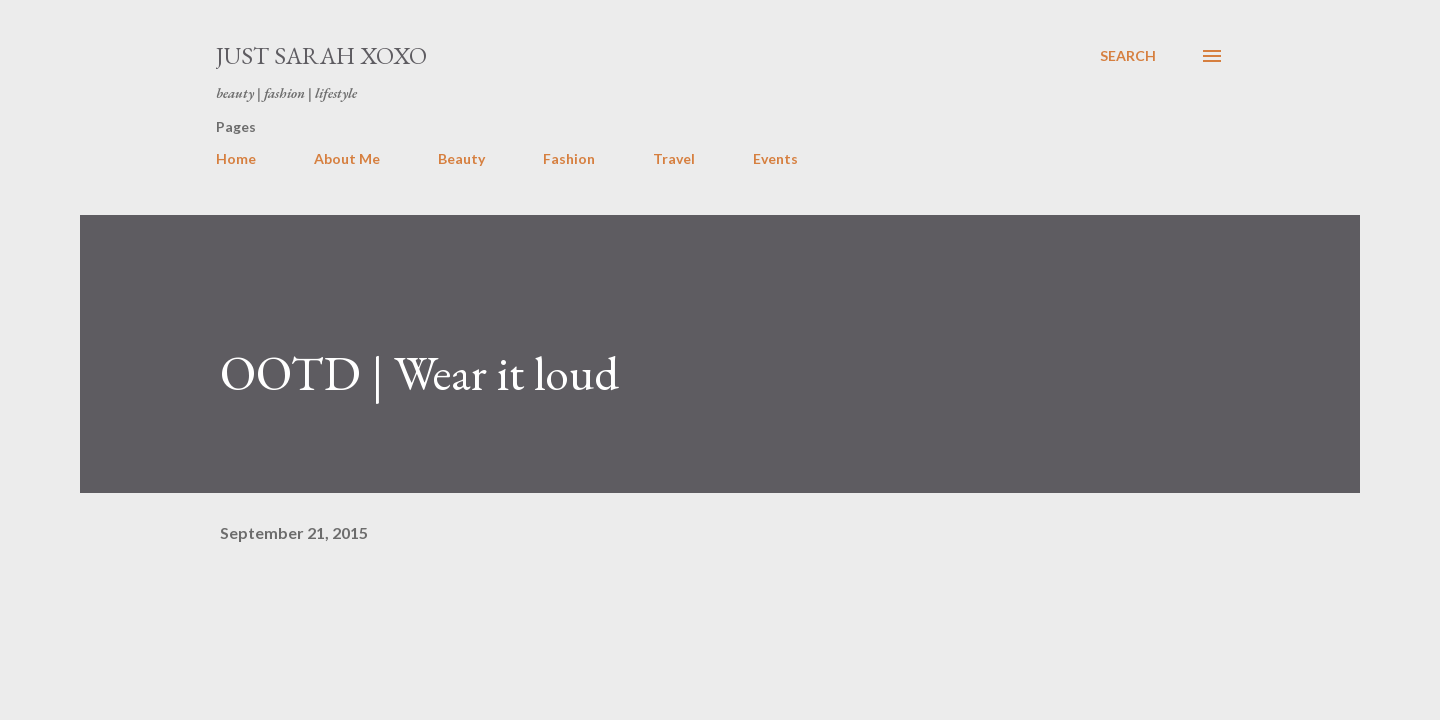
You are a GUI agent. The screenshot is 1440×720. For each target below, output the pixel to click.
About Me (347, 158)
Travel (674, 158)
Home (236, 158)
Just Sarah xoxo (321, 55)
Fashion (569, 158)
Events (775, 158)
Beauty (461, 158)
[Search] (1128, 56)
